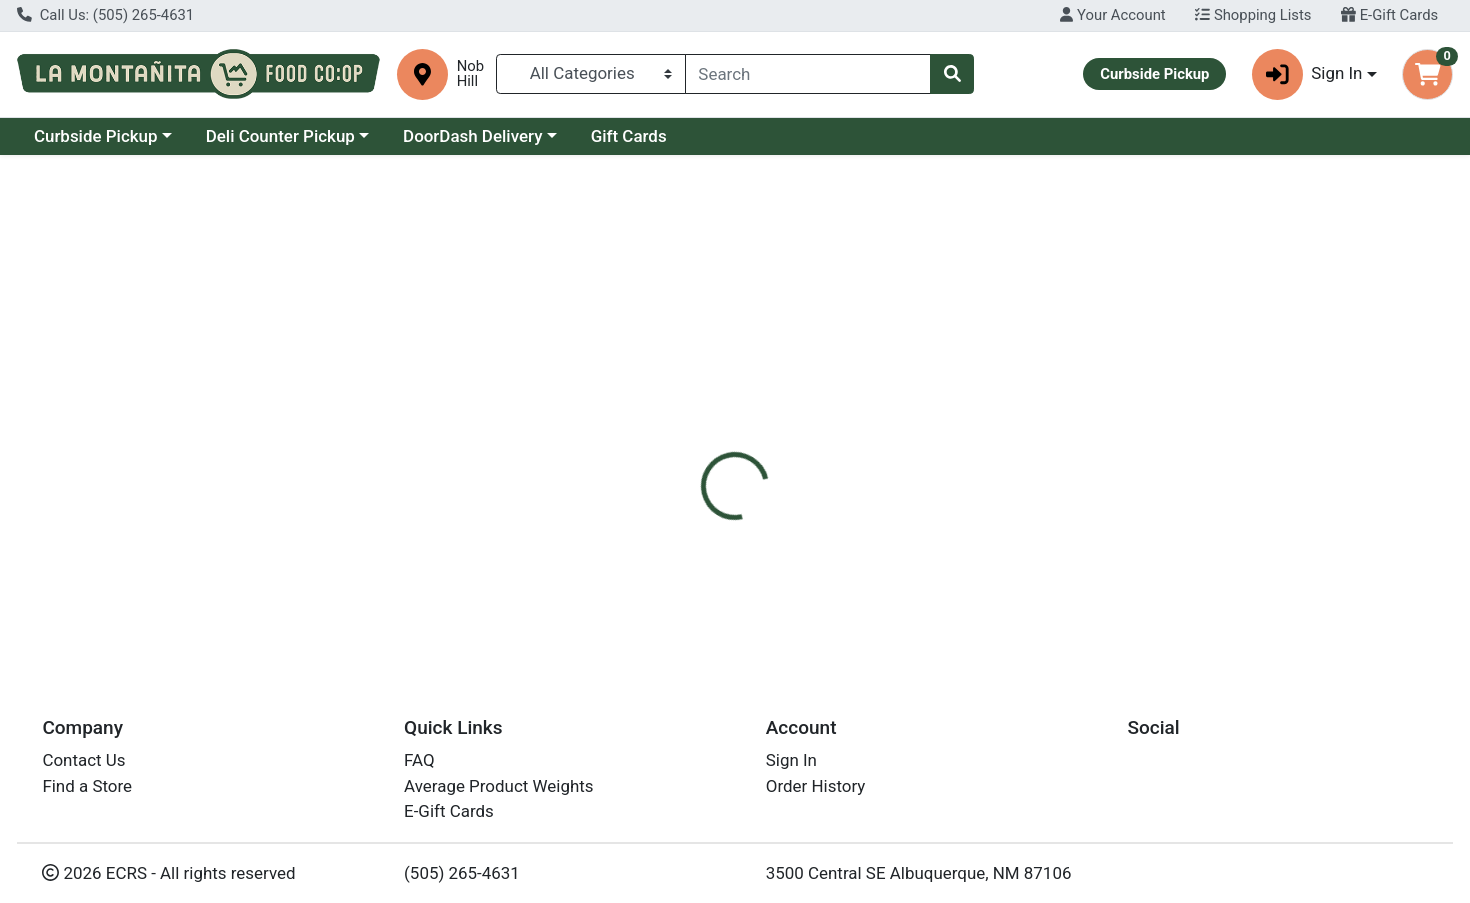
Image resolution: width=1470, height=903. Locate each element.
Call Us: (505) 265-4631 (105, 15)
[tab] (669, 426)
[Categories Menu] (591, 74)
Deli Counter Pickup (280, 136)
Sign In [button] (1307, 74)
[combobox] (808, 74)
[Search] (808, 74)
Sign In (791, 761)
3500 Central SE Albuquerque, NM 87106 (919, 873)
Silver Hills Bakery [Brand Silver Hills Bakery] (885, 551)
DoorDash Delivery (472, 136)
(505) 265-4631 (462, 873)
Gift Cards (629, 136)
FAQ (419, 761)
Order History (816, 786)
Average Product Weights (498, 786)
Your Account (1112, 15)
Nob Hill (470, 74)
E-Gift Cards (1389, 15)
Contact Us (83, 761)
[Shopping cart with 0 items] (1427, 74)
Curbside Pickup (96, 136)
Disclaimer (762, 426)
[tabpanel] (1042, 548)
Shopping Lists (1253, 15)
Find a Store (87, 786)
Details (668, 426)
